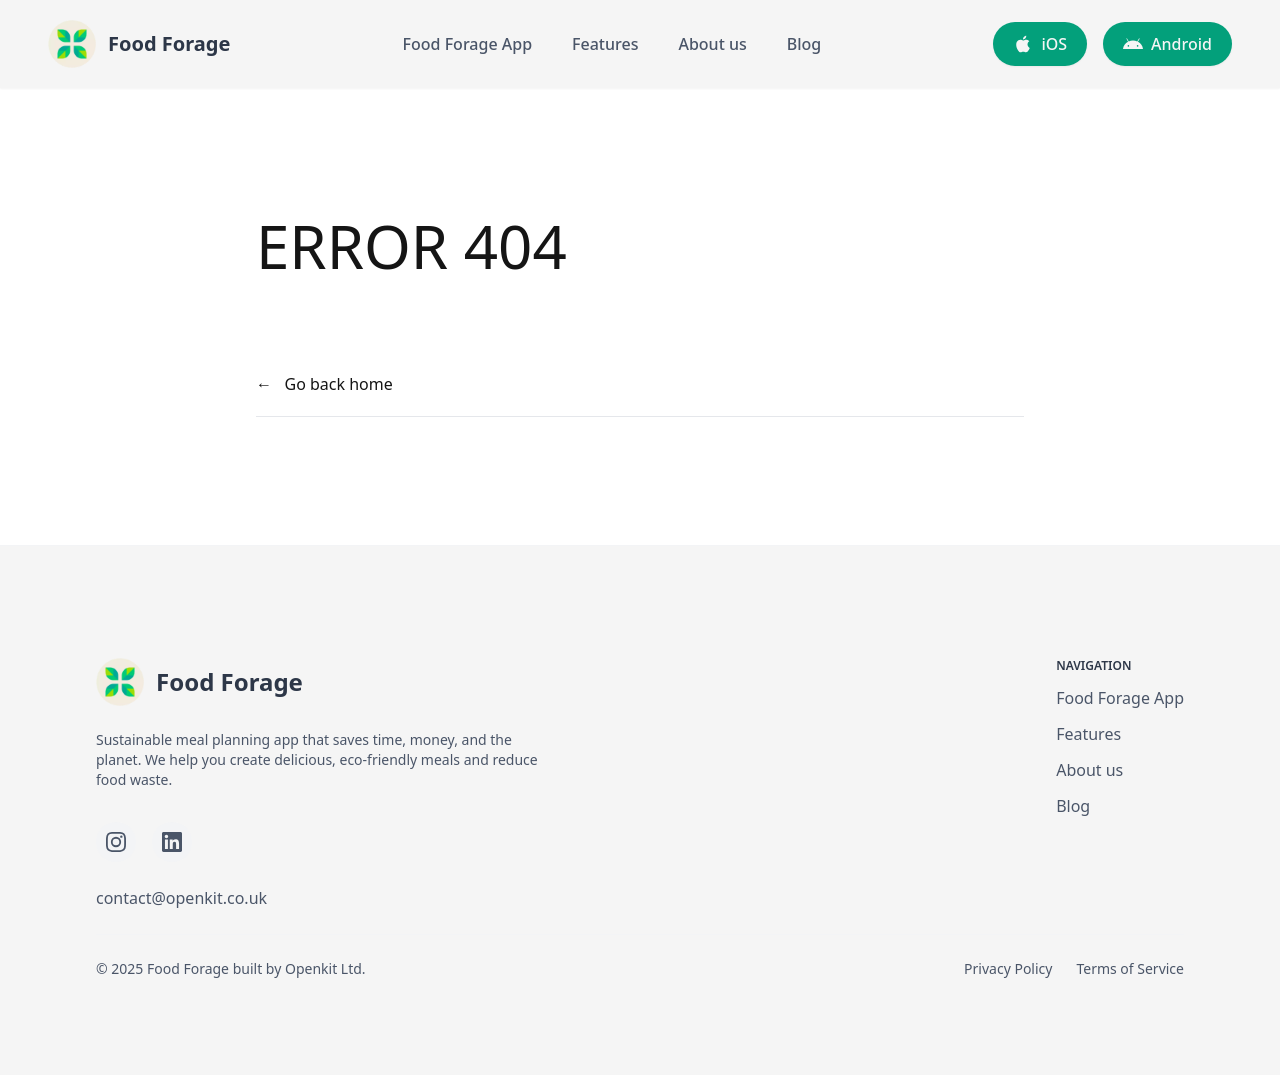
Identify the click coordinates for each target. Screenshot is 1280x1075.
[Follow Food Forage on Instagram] (116, 842)
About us (712, 44)
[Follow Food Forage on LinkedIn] (172, 842)
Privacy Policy (1008, 968)
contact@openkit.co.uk (181, 898)
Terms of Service (1130, 968)
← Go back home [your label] (324, 384)
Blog (804, 44)
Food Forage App (468, 44)
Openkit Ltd (323, 968)
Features (605, 44)
